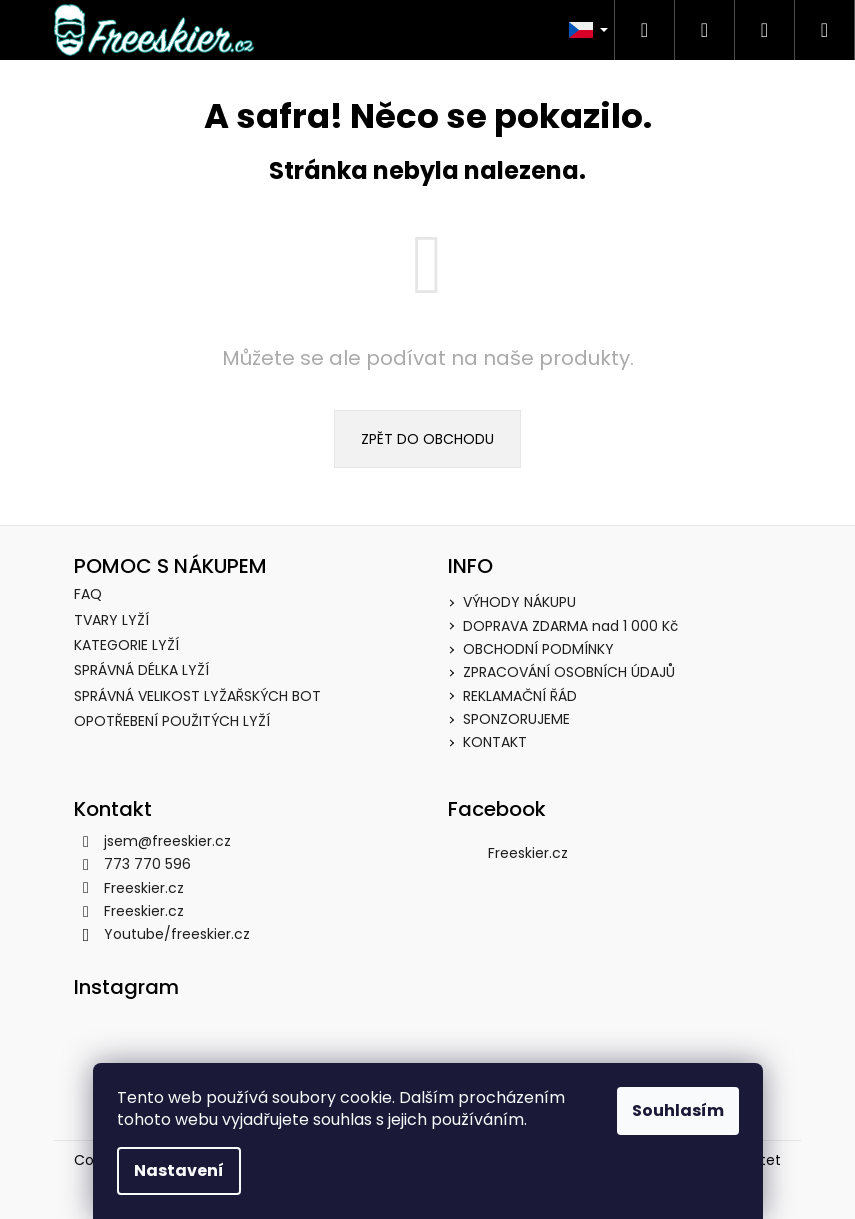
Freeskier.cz (144, 888)
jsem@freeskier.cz (167, 841)
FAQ (88, 594)
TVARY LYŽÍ (111, 620)
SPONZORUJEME (516, 719)
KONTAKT (495, 742)
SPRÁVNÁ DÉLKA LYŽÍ (141, 670)
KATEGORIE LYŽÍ (126, 645)
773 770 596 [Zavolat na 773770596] (147, 864)
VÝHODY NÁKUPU (519, 602)
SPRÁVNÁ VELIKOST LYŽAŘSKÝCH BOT (197, 696)
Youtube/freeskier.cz (177, 934)
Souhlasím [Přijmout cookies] (678, 1110)
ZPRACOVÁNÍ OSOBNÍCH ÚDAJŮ (569, 672)
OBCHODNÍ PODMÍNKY (538, 649)
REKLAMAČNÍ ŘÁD (520, 696)
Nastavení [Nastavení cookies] (179, 1170)
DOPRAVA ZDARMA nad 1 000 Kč (570, 626)
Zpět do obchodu (427, 439)
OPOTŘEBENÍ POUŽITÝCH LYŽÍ (172, 721)
